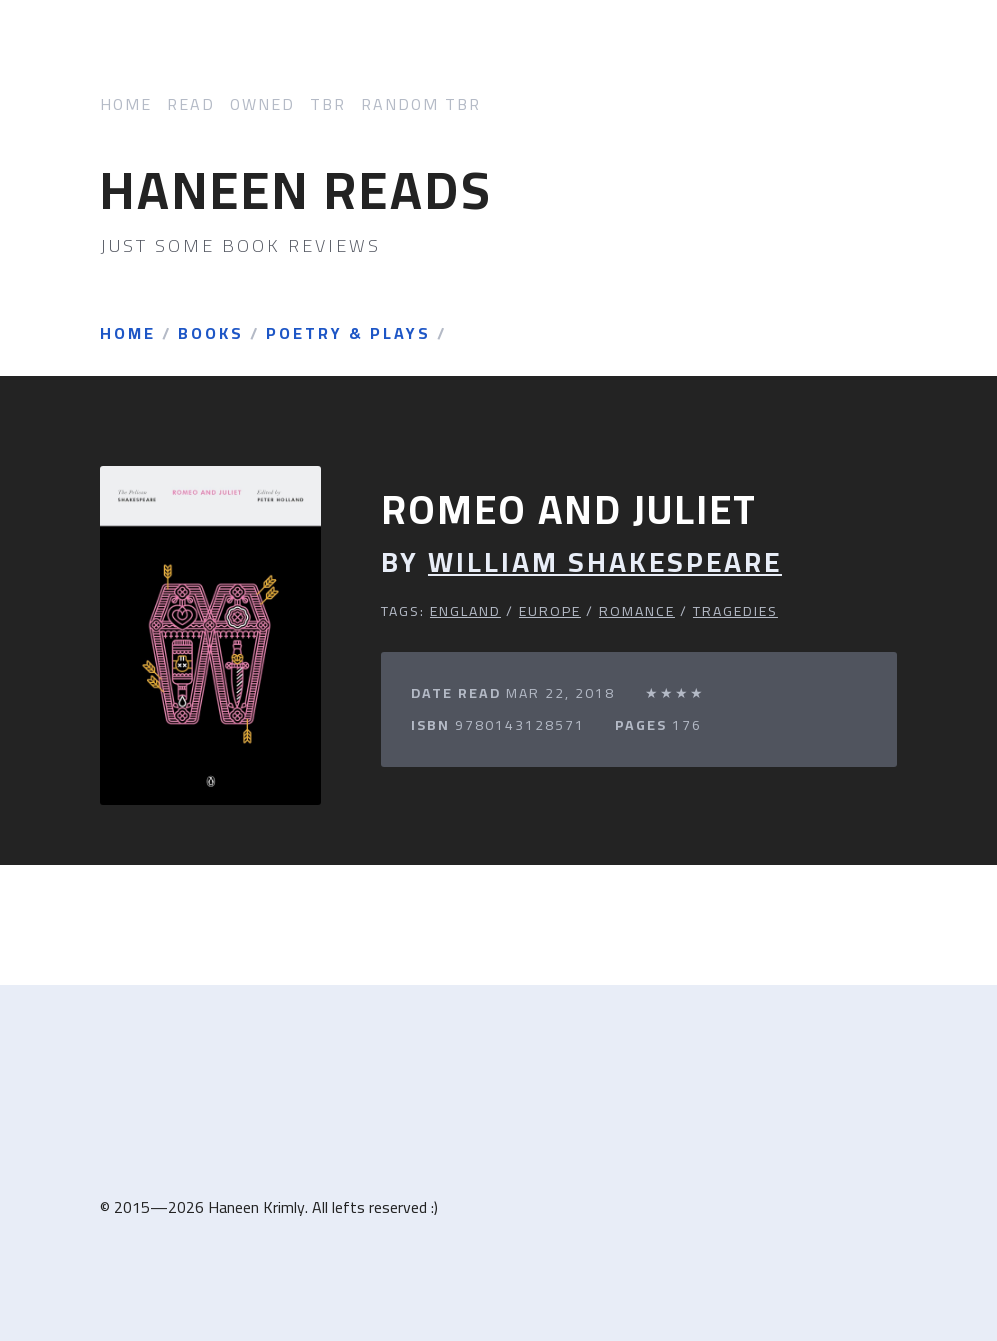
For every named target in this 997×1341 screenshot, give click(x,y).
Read (191, 104)
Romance (637, 611)
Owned (262, 104)
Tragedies (735, 611)
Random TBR (421, 104)
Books (211, 334)
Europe (550, 611)
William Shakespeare (605, 562)
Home (126, 104)
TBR (328, 104)
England (465, 611)
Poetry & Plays (348, 334)
